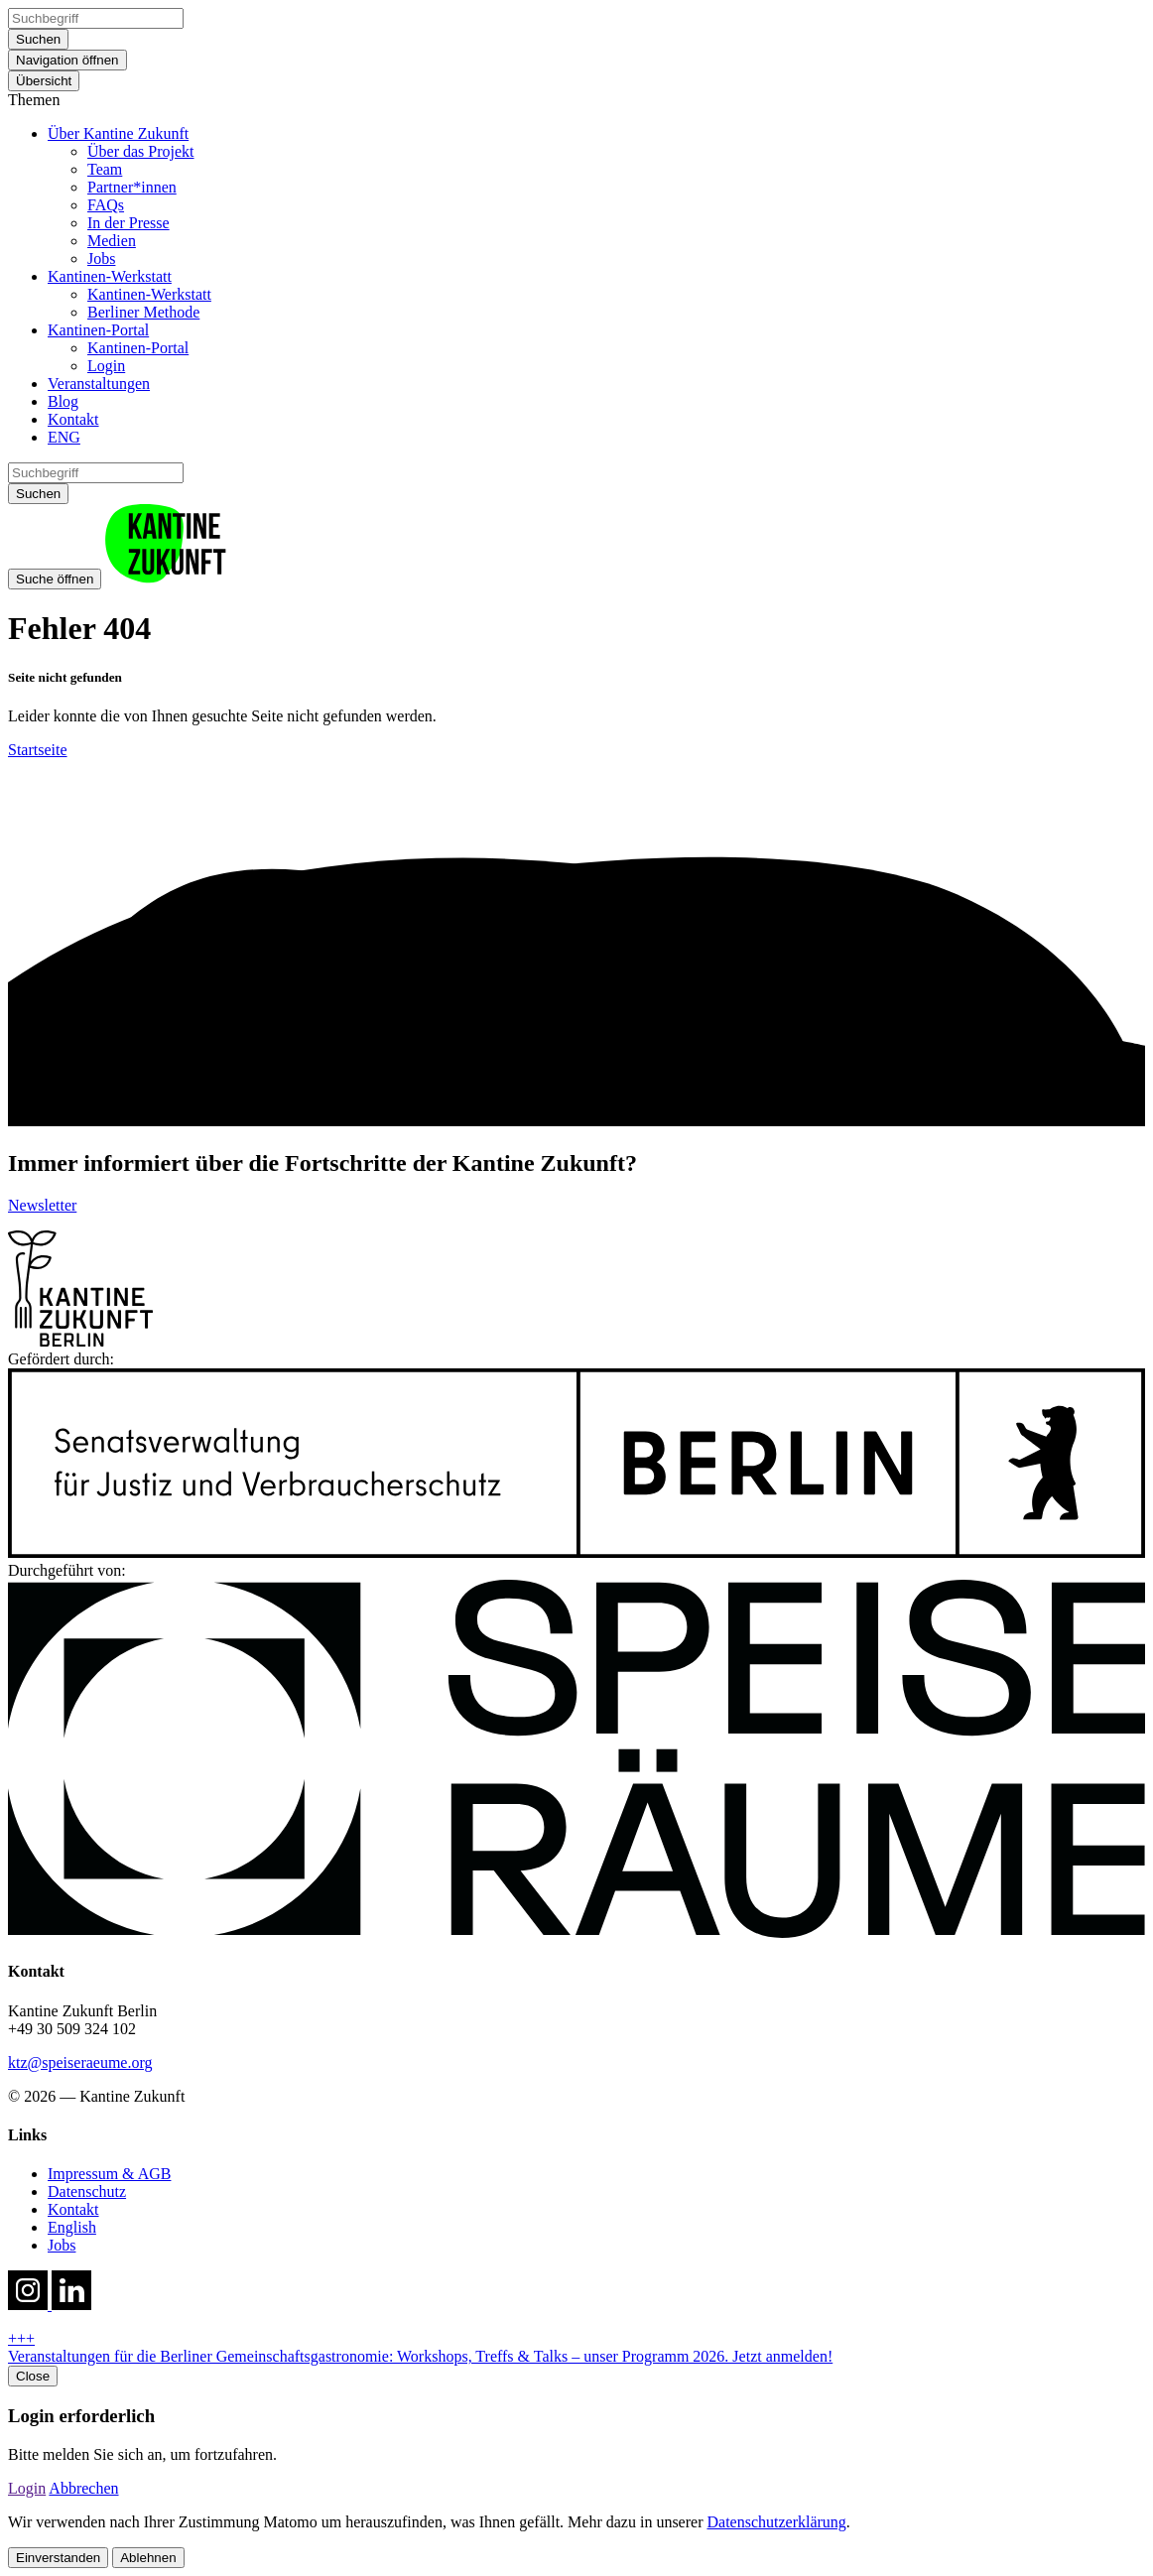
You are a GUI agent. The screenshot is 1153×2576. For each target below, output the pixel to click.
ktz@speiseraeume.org (80, 2062)
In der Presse (128, 222)
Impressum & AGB (109, 2173)
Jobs (101, 258)
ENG (64, 437)
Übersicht (43, 80)
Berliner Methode (143, 312)
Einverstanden (58, 2557)
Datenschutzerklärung (775, 2521)
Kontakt (73, 419)
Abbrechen (83, 2488)
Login (106, 365)
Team (104, 169)
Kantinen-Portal (98, 330)
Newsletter (42, 1205)
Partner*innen (132, 187)
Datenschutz (87, 2191)
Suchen (38, 39)
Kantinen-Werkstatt (110, 276)
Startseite (37, 749)
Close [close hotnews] (33, 2376)
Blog (63, 401)
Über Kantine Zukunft (118, 133)
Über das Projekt (140, 151)
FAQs (105, 204)
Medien (111, 240)
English (72, 2227)
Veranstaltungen (99, 383)
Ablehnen (148, 2557)
